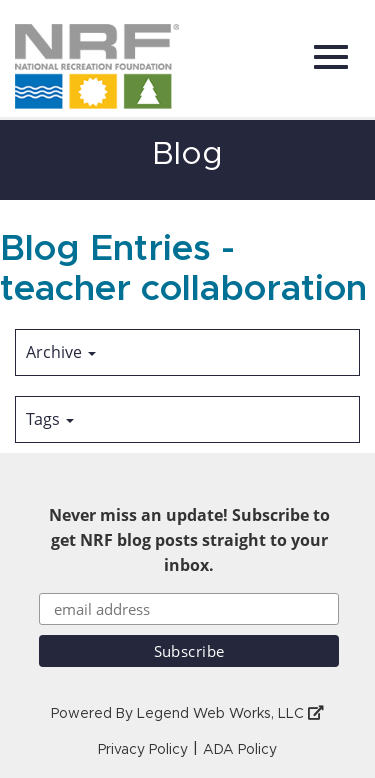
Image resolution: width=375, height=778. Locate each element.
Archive (61, 352)
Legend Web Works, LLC (230, 714)
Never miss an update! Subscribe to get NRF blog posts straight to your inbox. (189, 540)
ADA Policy (240, 750)
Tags (50, 419)
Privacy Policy (143, 750)
